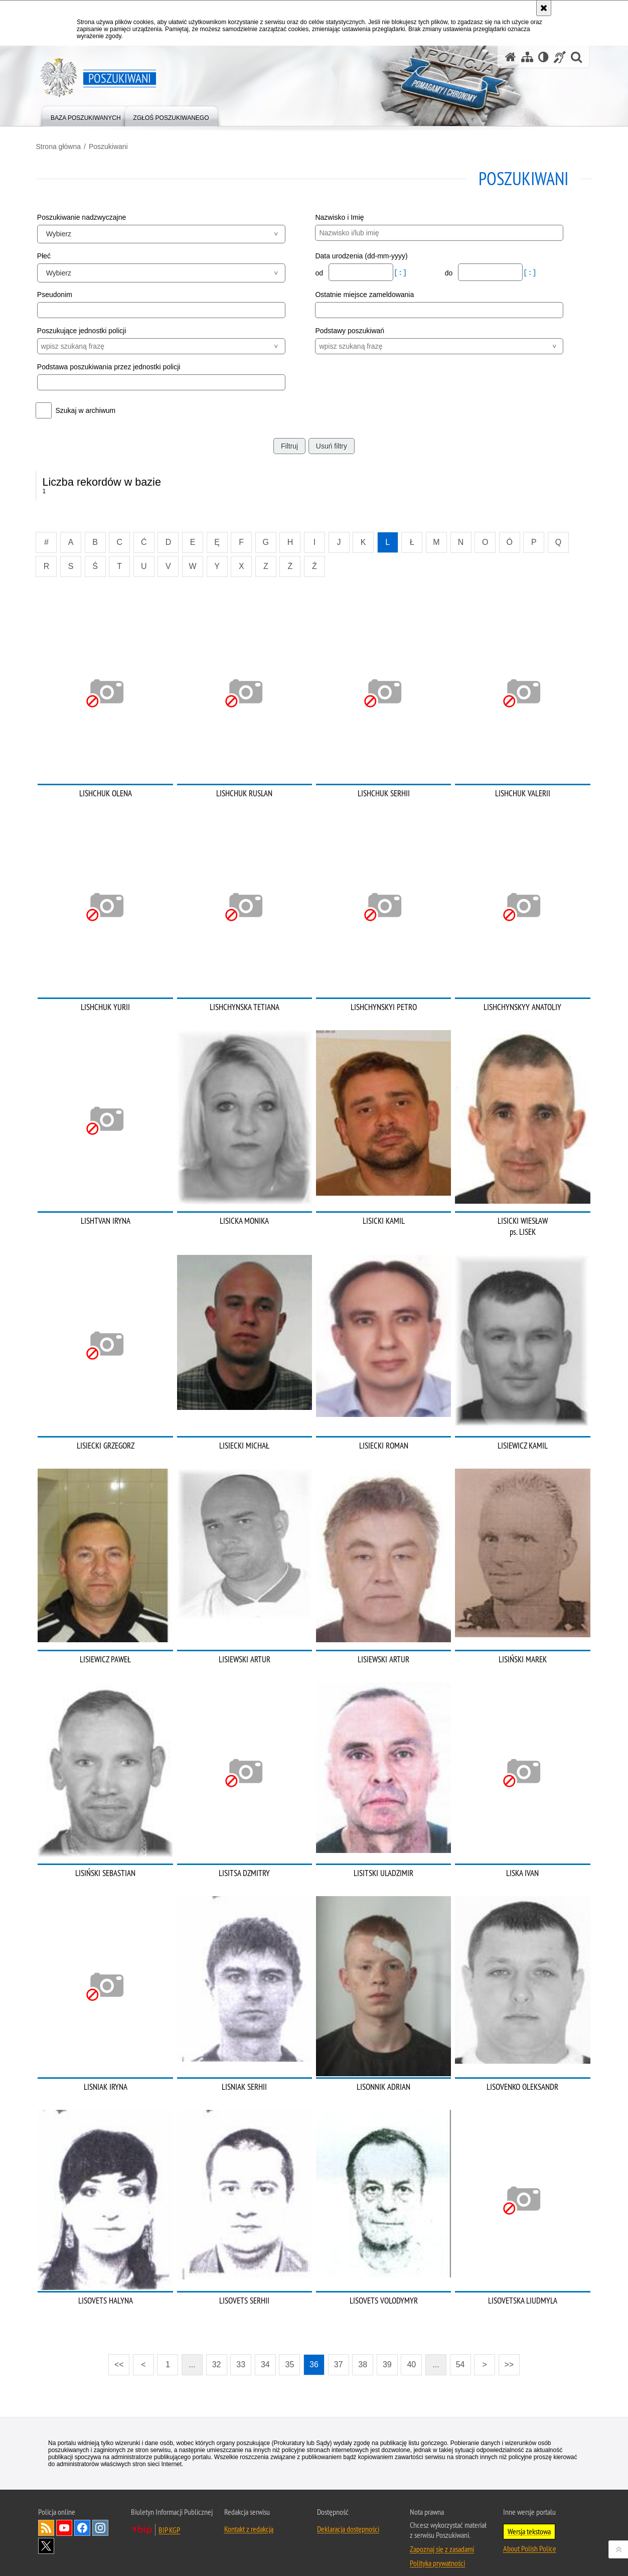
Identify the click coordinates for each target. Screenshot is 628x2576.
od (320, 272)
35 (289, 2352)
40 (411, 2352)
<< (115, 2349)
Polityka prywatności (437, 2550)
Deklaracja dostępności (348, 2516)
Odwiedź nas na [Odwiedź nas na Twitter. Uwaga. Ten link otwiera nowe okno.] (46, 2533)
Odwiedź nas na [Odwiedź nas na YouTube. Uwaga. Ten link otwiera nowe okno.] (64, 2515)
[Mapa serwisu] (527, 57)
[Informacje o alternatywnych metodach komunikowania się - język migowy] (560, 57)
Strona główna (60, 146)
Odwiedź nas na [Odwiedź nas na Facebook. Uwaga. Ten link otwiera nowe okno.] (82, 2515)
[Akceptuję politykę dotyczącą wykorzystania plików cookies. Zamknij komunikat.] (543, 8)
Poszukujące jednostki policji (83, 330)
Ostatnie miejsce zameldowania (364, 295)
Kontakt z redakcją (248, 2516)
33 (240, 2352)
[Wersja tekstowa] (543, 57)
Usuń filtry (331, 446)
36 (314, 2352)
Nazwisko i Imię (339, 217)
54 (460, 2352)
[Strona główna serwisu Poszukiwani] (510, 57)
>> (506, 2349)
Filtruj (289, 446)
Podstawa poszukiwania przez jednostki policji (111, 366)
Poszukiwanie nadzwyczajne (83, 217)
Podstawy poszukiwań (349, 330)
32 (216, 2352)
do (448, 272)
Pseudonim (56, 295)
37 (338, 2352)
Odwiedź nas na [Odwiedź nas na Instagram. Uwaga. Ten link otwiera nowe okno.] (100, 2515)
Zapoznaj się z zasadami (442, 2536)
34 (265, 2352)
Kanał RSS (46, 2515)
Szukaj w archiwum (88, 410)
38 (362, 2352)
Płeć (46, 255)
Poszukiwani (110, 146)
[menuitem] (85, 115)
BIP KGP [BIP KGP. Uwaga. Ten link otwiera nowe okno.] (169, 2517)
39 (387, 2352)
